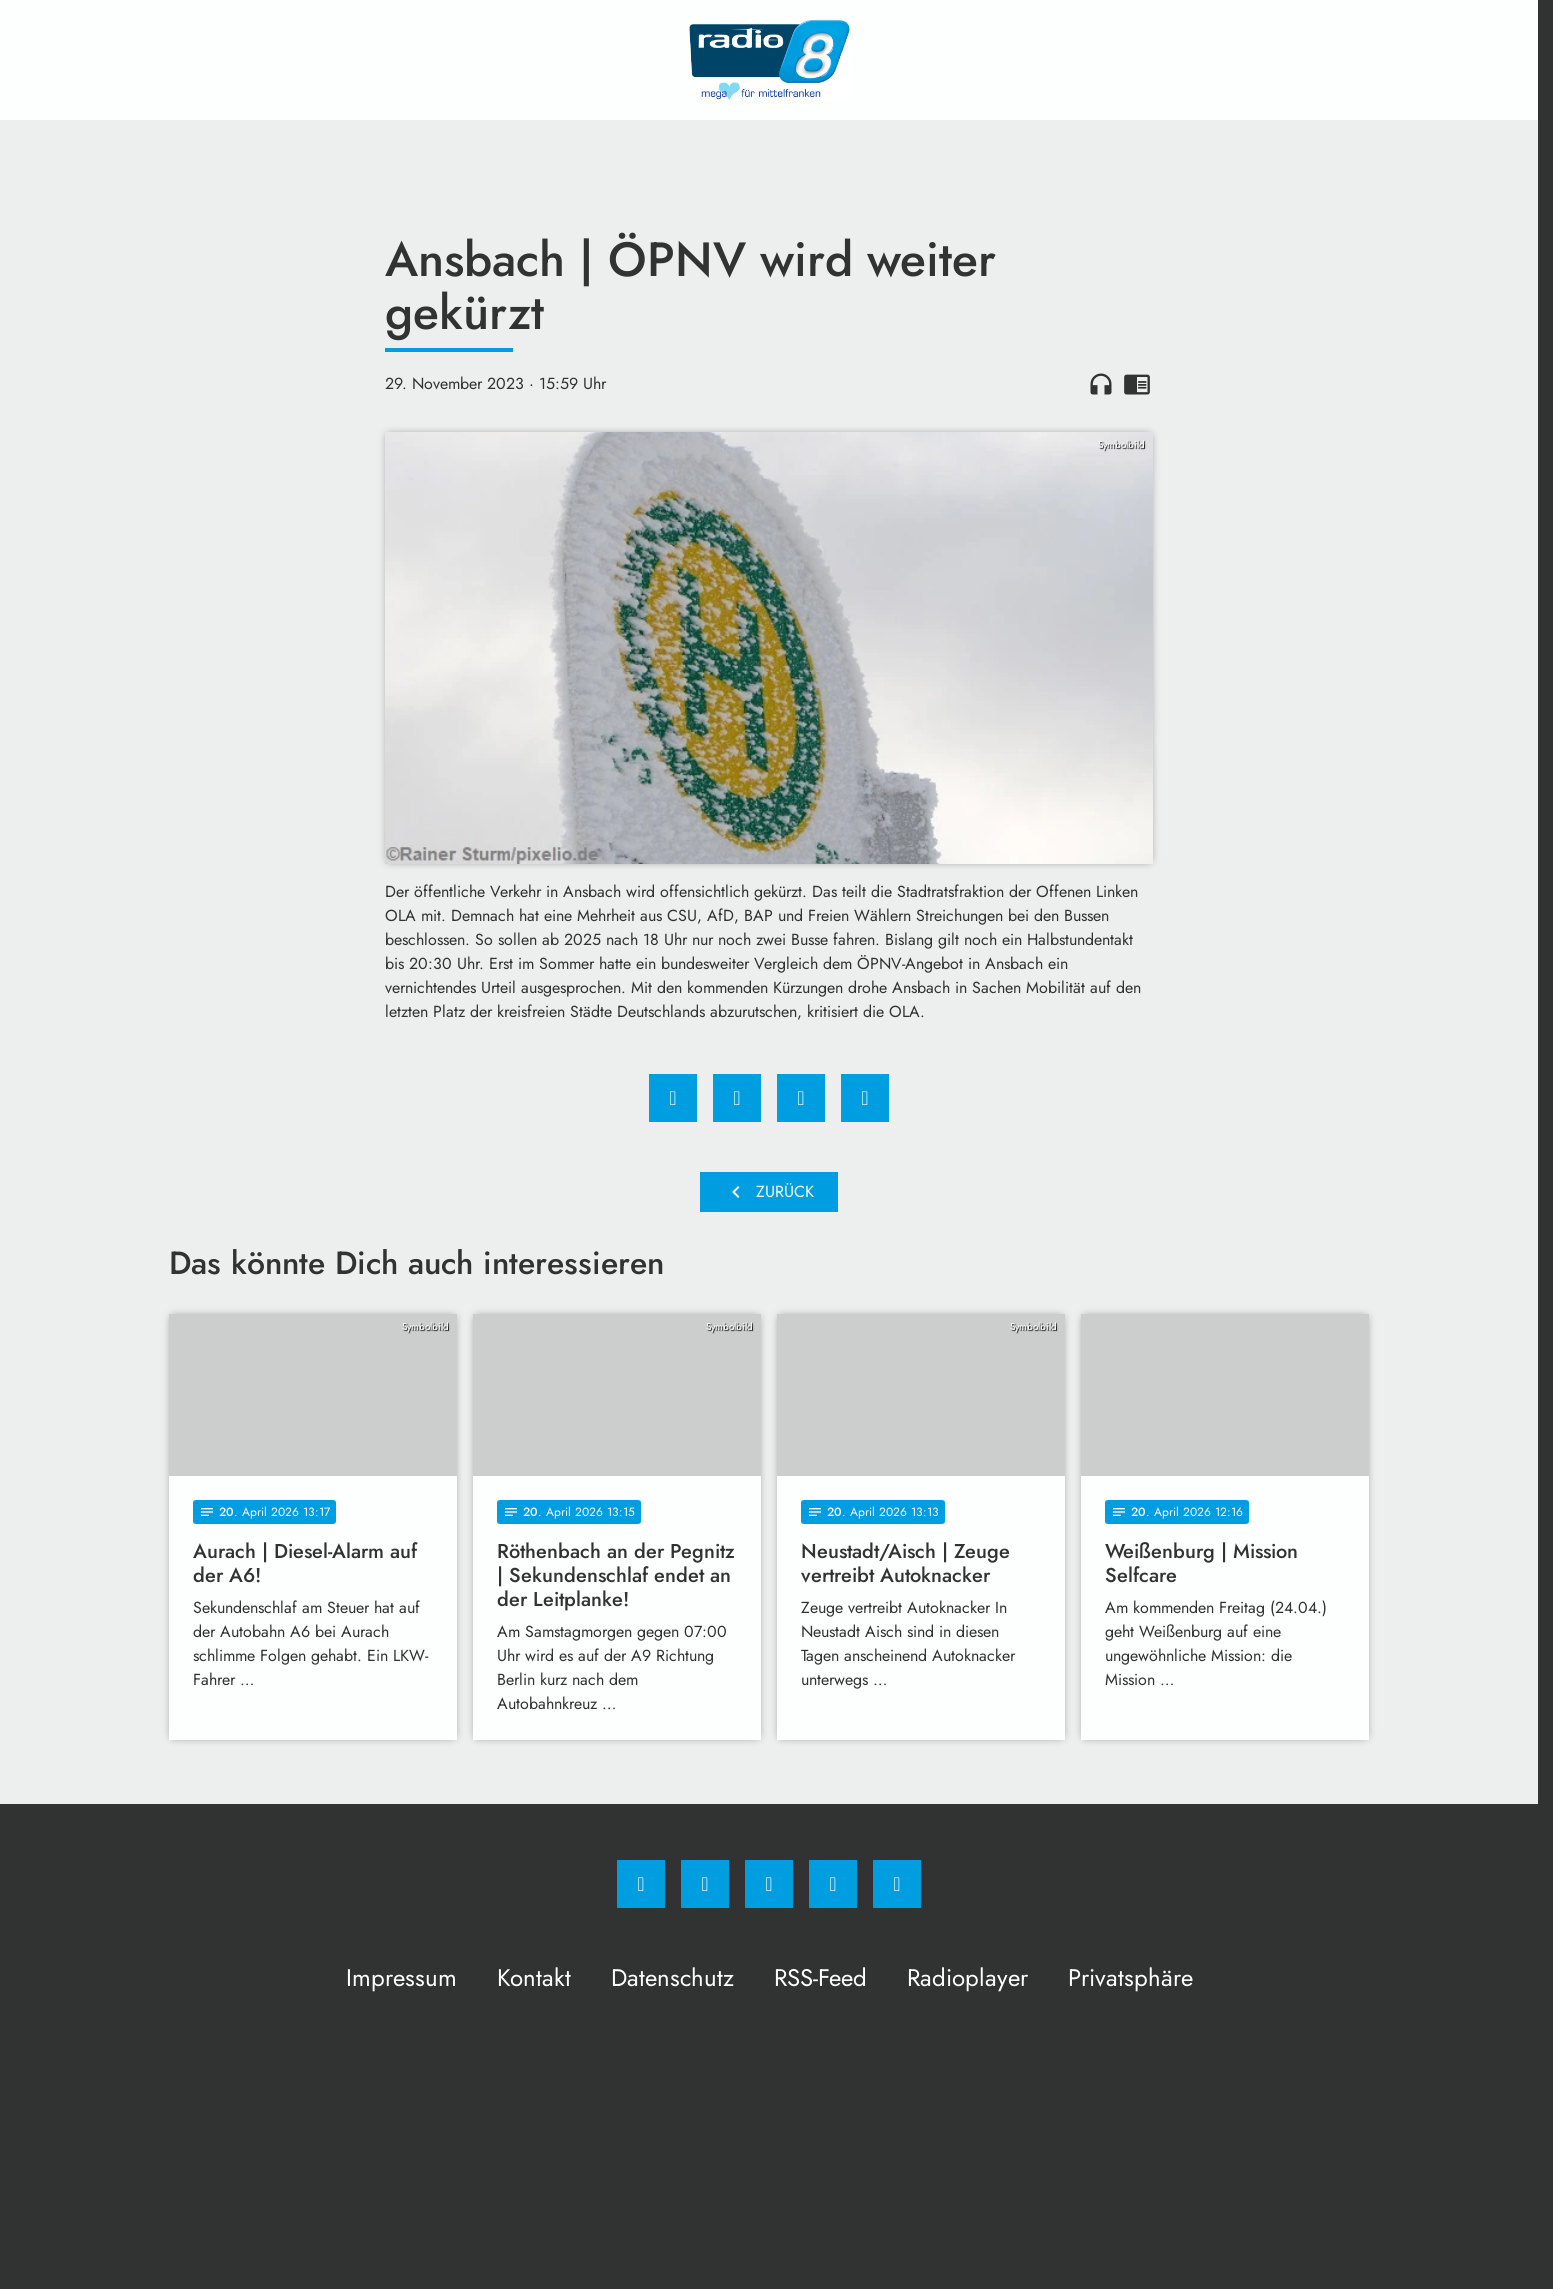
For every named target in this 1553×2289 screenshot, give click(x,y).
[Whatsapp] (769, 1884)
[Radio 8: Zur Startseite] (769, 60)
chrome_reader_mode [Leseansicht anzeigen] (1137, 384)
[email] (897, 1884)
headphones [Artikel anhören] (1101, 384)
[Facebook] (641, 1884)
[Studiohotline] (833, 1884)
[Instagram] (705, 1884)
